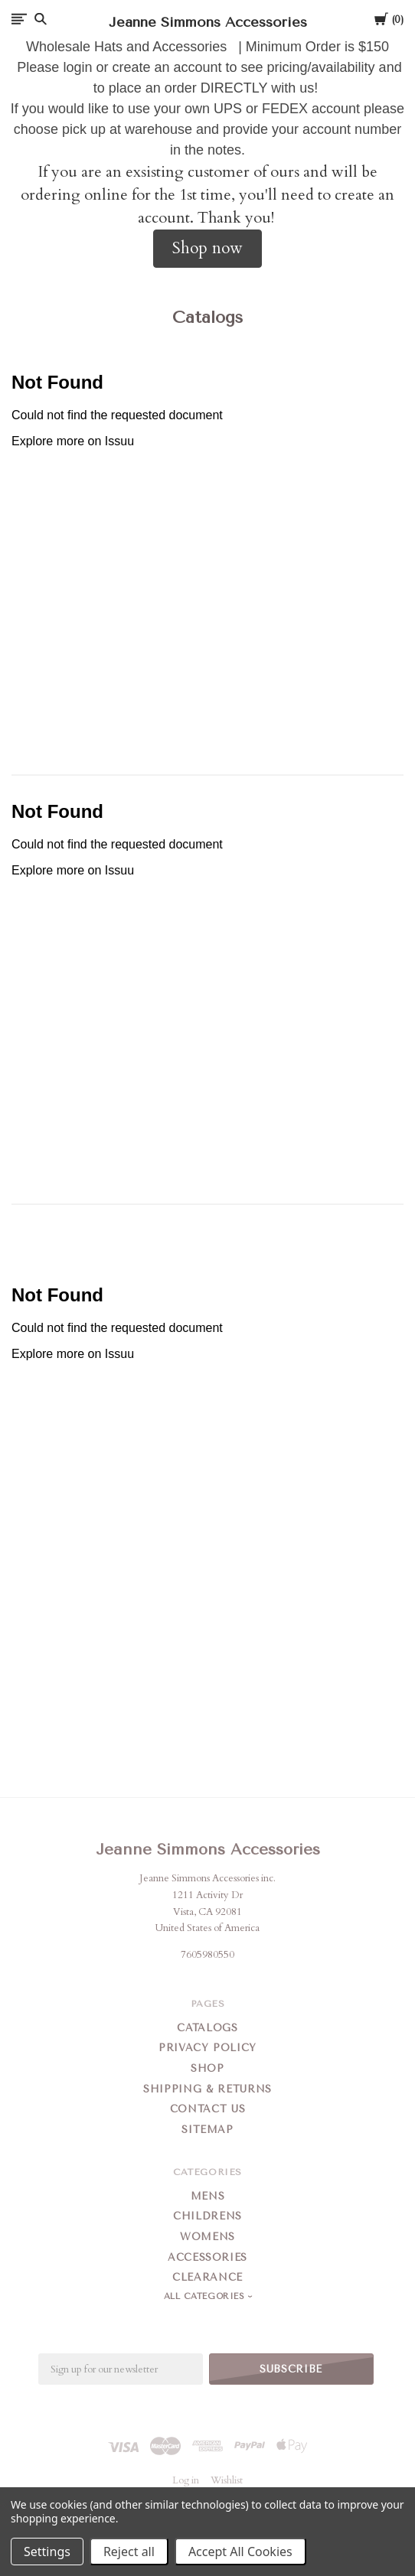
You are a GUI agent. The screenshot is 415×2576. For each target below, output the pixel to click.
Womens (207, 2236)
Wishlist (227, 2480)
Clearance (207, 2277)
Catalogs (207, 2028)
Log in (185, 2480)
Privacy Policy (207, 2047)
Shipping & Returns (207, 2089)
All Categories (206, 2296)
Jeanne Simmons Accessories (208, 1849)
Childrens (207, 2216)
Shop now (207, 248)
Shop (207, 2068)
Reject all (129, 2551)
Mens (208, 2196)
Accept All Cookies (240, 2551)
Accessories (207, 2257)
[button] (207, 249)
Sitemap (207, 2129)
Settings (47, 2551)
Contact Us (208, 2109)
